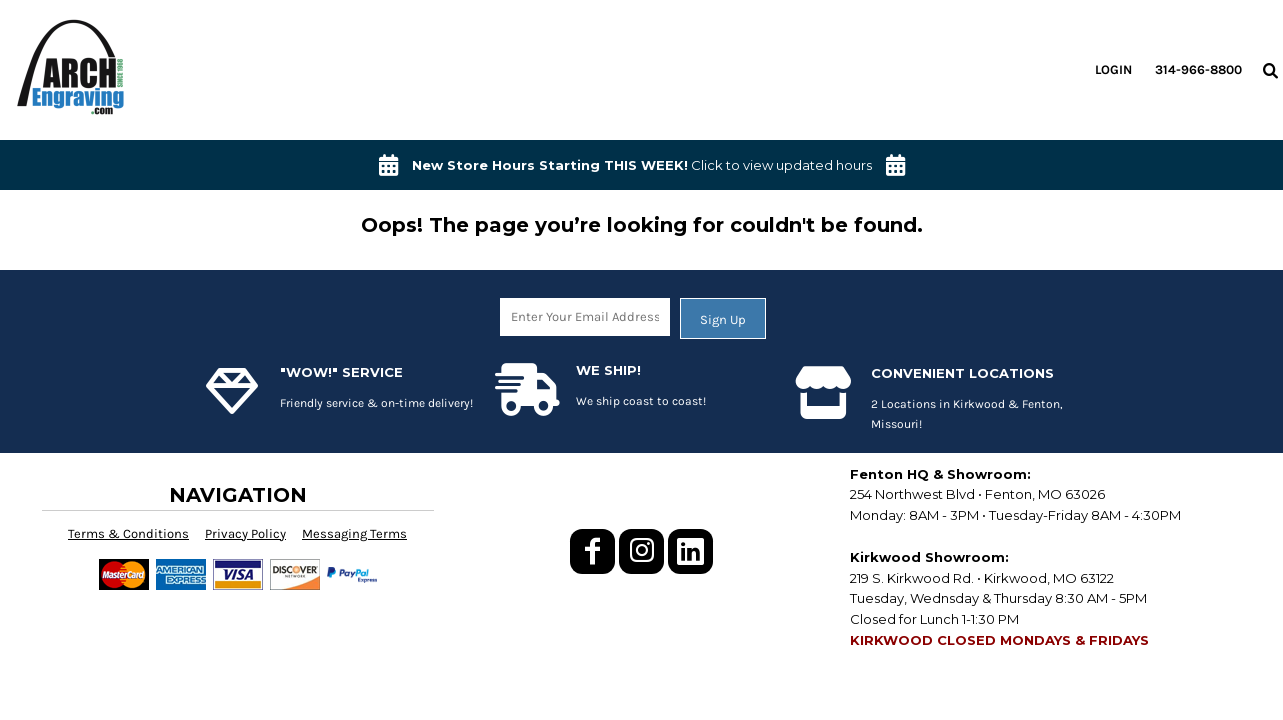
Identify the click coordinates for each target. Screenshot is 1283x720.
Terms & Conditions (128, 533)
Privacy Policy (245, 533)
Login (1113, 69)
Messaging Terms (354, 533)
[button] (1270, 70)
